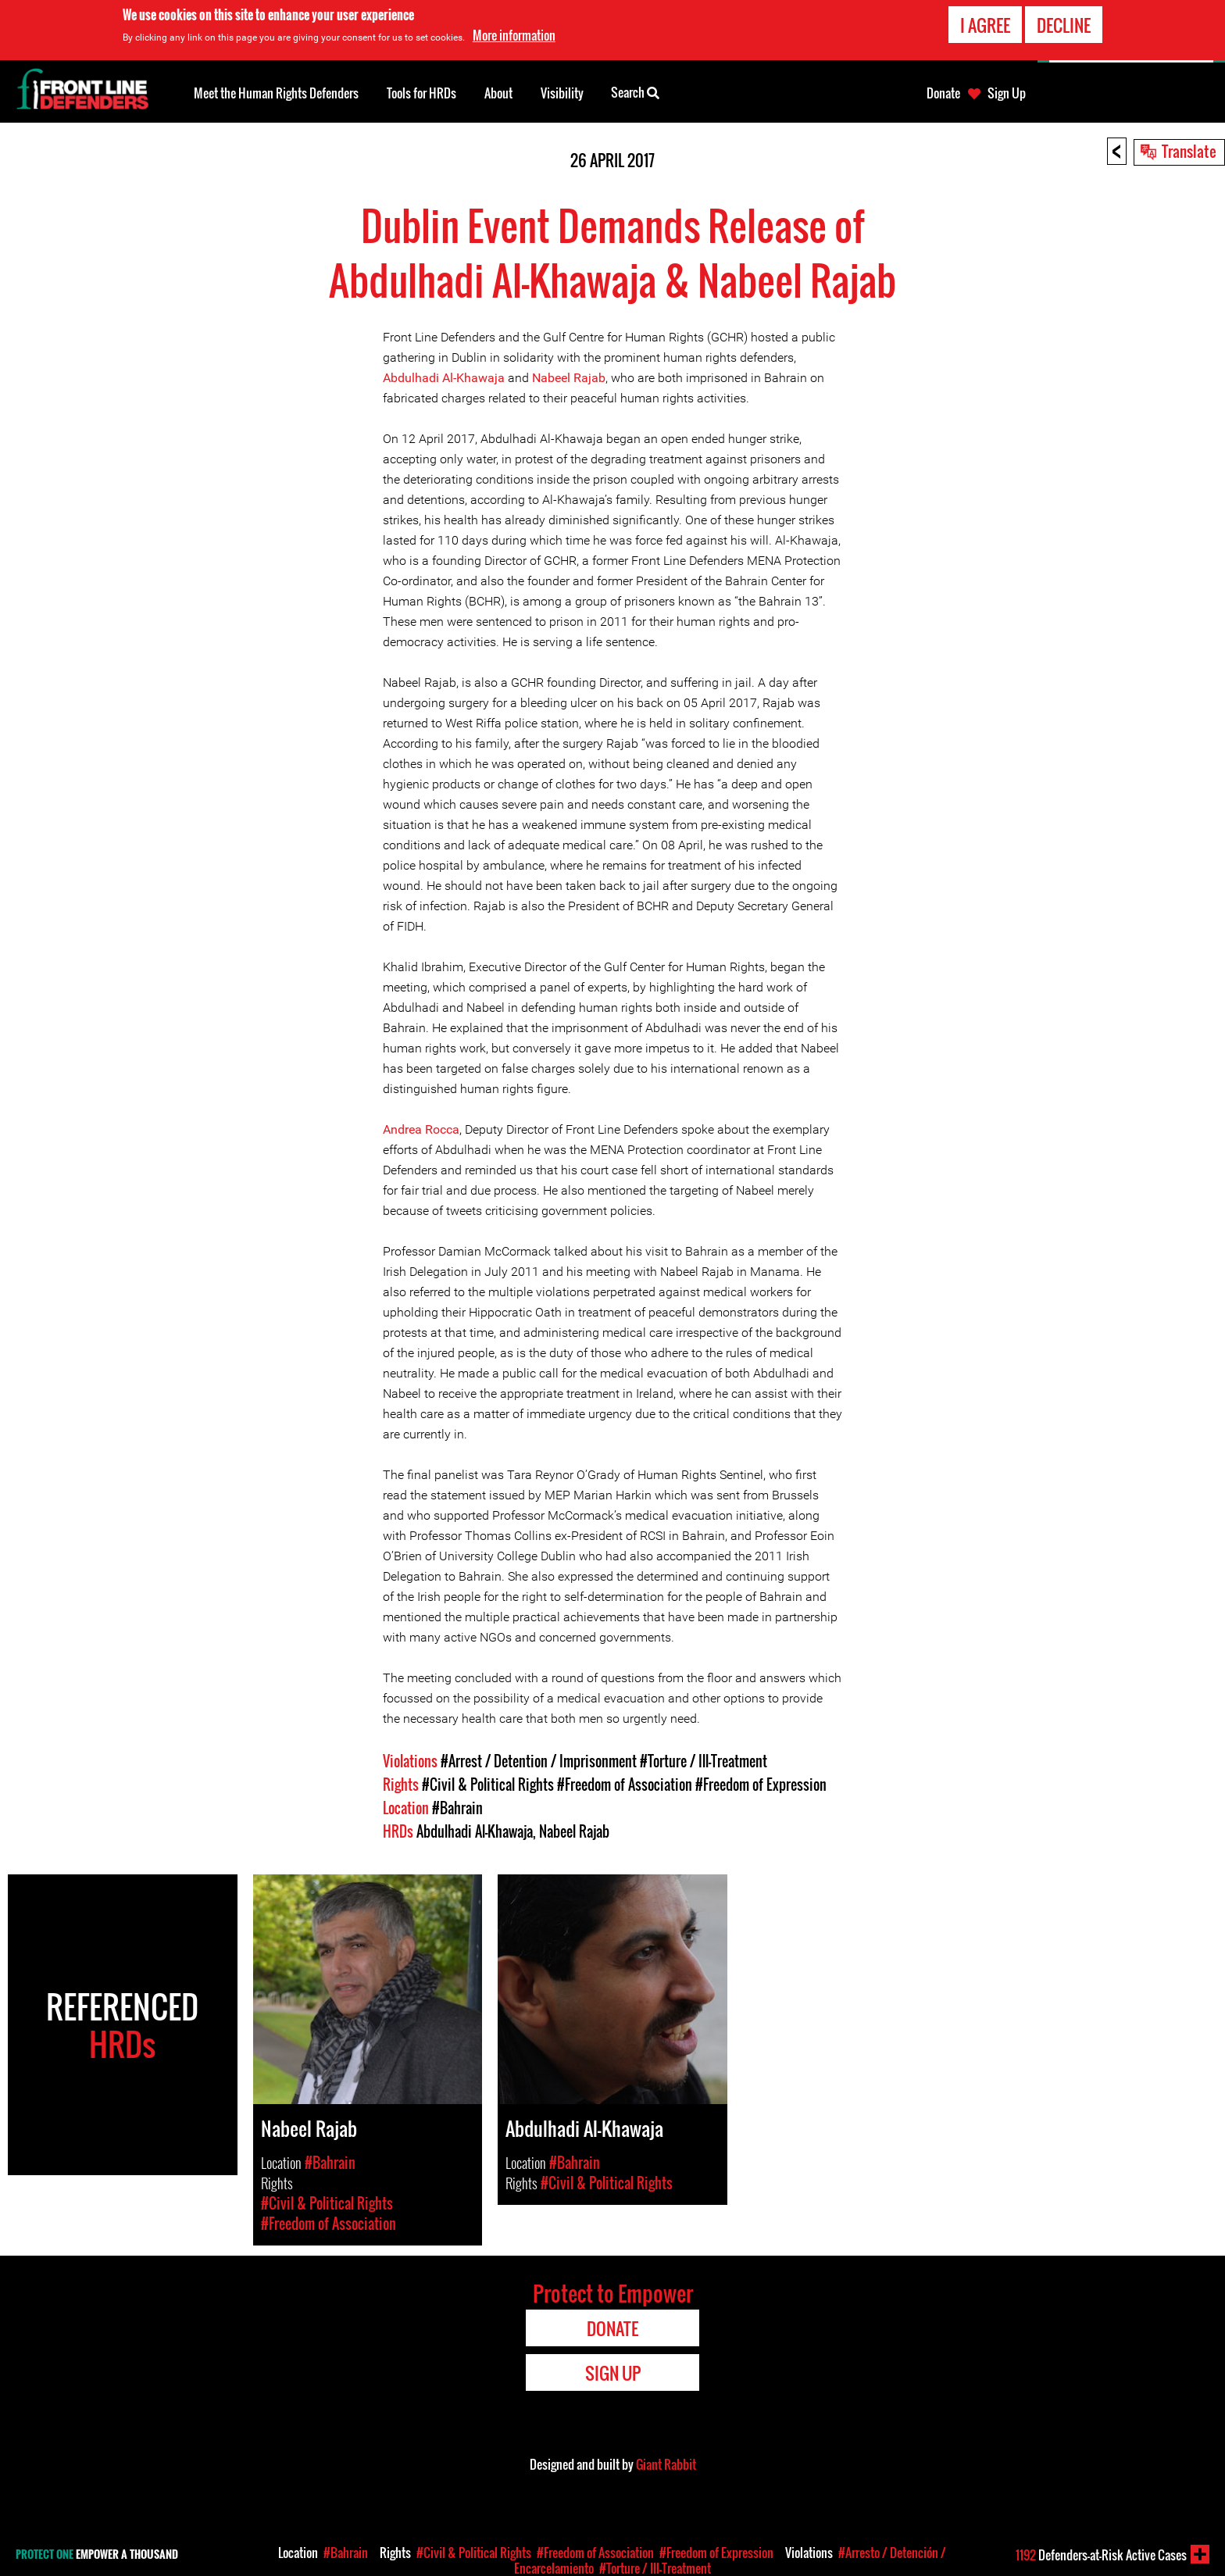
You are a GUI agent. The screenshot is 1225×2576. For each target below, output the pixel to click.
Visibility (562, 93)
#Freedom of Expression (761, 1784)
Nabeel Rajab (568, 377)
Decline (1064, 25)
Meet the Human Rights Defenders (276, 93)
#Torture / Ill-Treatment (703, 1761)
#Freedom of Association (624, 1784)
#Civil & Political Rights (488, 1784)
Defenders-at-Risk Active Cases (1101, 2555)
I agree (985, 25)
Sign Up (1007, 93)
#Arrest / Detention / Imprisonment (539, 1761)
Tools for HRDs (421, 93)
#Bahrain (457, 1808)
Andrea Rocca (421, 1129)
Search (635, 91)
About (498, 93)
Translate (1189, 151)
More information (514, 35)
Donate (943, 93)
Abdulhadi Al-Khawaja (444, 377)
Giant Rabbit (666, 2464)
